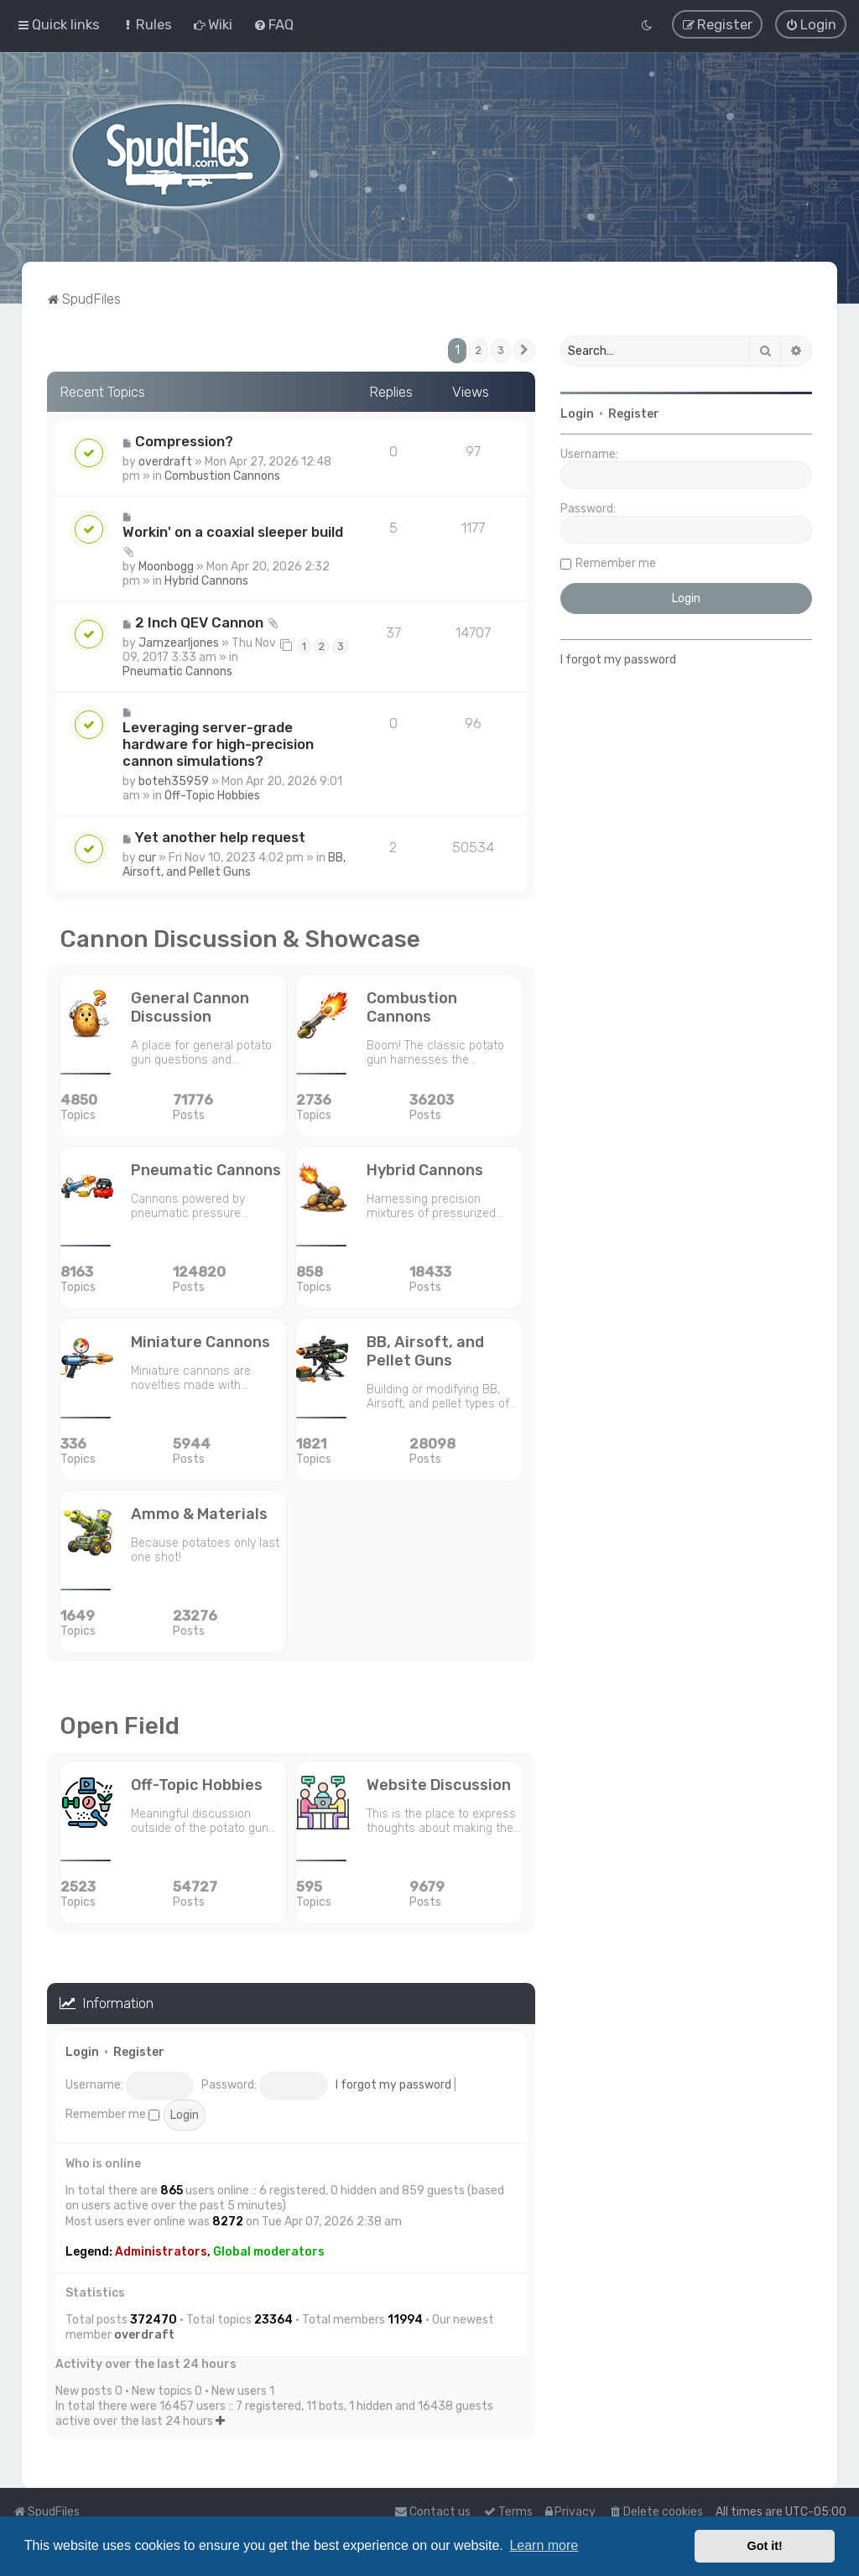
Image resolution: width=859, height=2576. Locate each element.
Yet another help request (220, 836)
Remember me (112, 2113)
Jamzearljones (178, 642)
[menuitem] (146, 24)
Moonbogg (166, 566)
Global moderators (269, 2251)
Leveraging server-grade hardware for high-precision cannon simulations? (218, 743)
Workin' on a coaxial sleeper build (232, 531)
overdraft (165, 461)
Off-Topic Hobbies (212, 795)
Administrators (161, 2251)
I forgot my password (393, 2084)
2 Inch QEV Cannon (199, 621)
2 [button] (479, 349)
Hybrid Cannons (206, 580)
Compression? (184, 440)
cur (147, 857)
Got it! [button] (765, 2546)
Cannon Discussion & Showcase (240, 938)
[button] (524, 350)
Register (138, 2051)
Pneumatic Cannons (177, 671)
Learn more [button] (543, 2545)
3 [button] (500, 349)
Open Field (120, 1725)
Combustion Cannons (222, 475)
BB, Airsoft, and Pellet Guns (234, 864)
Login (82, 2051)
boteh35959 (173, 780)
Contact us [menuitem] (432, 2512)
